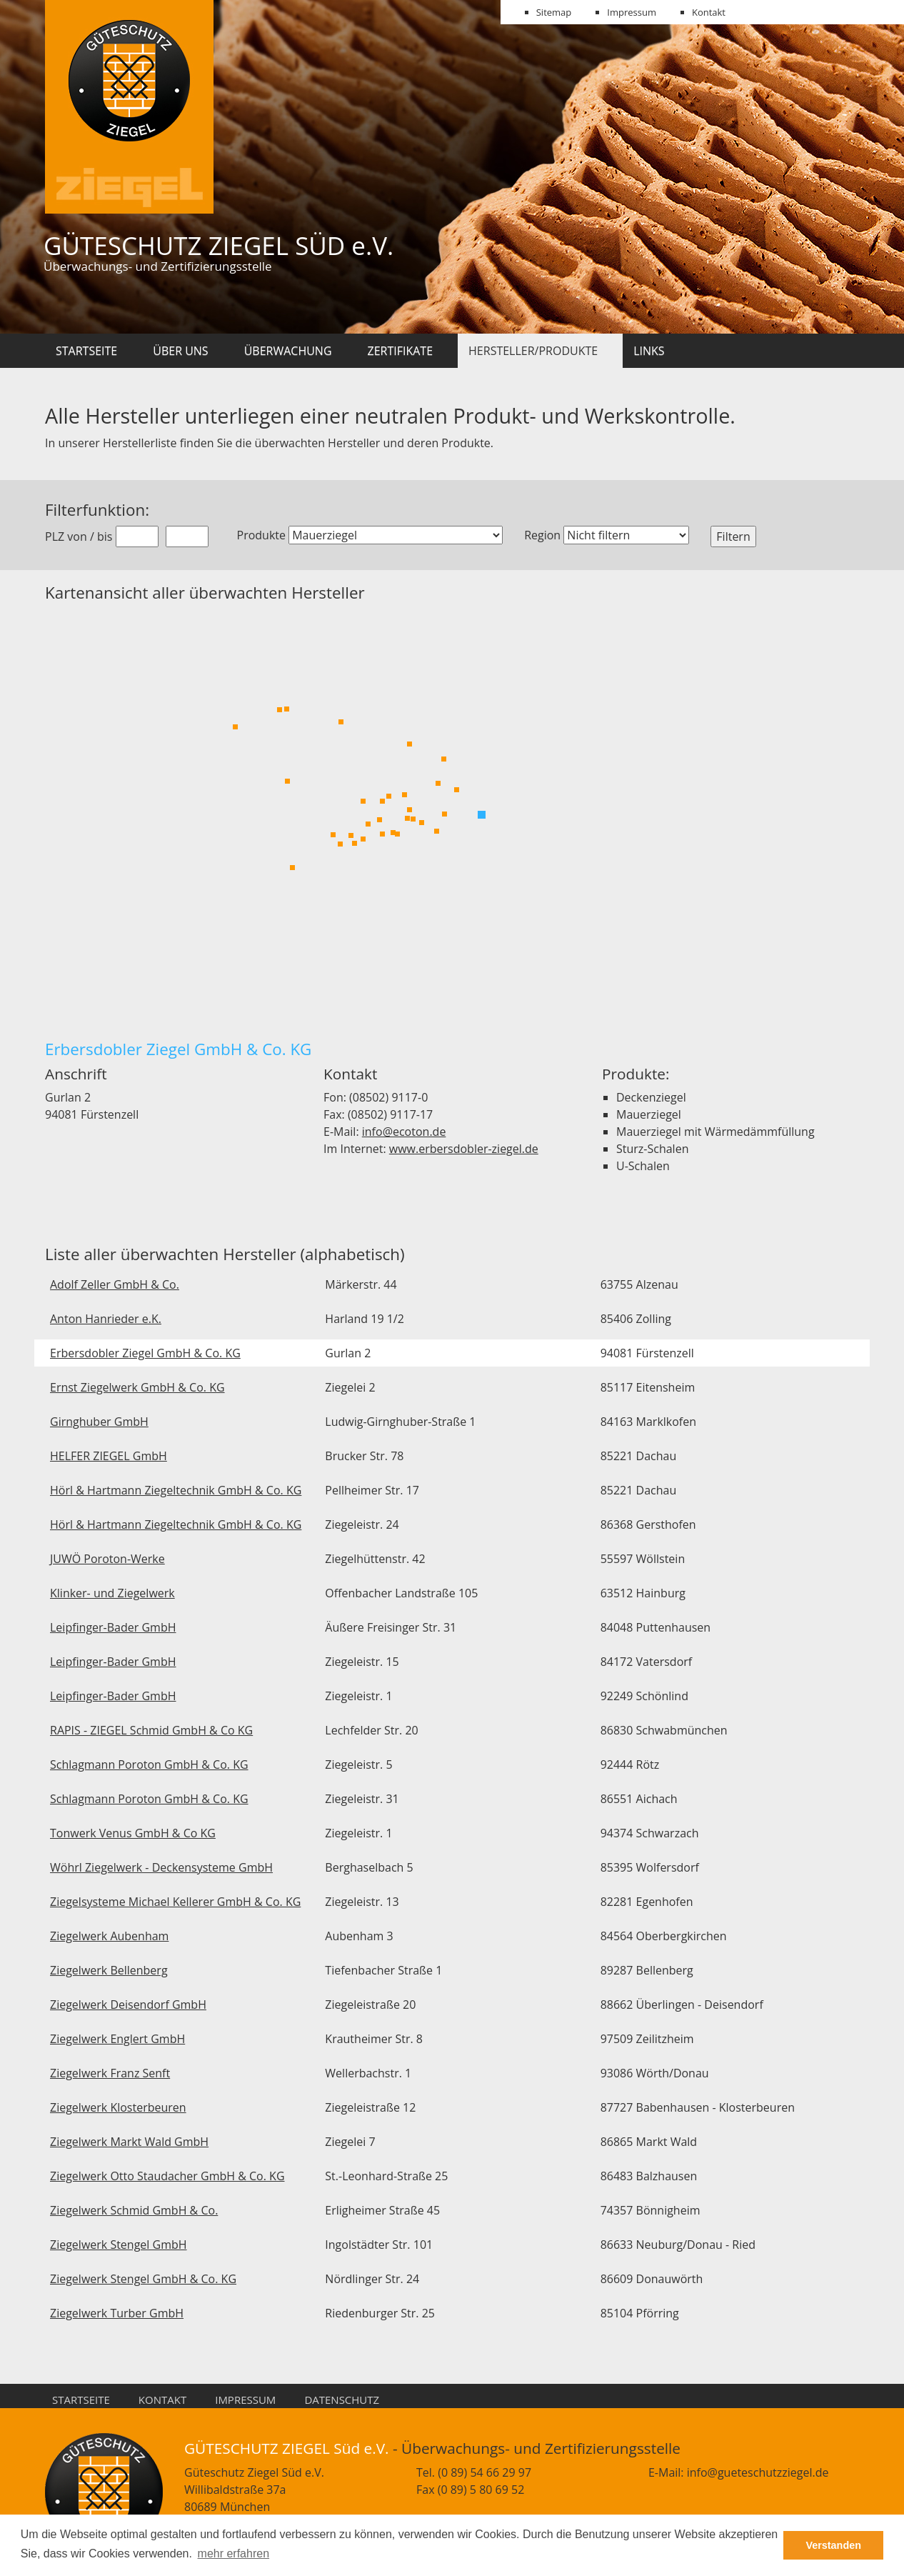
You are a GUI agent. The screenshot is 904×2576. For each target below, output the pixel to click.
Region (542, 535)
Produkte (261, 535)
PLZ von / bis (78, 536)
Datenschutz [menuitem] (341, 2399)
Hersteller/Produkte (533, 351)
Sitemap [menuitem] (554, 12)
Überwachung (288, 351)
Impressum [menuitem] (631, 12)
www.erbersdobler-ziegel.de (463, 1149)
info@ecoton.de (404, 1131)
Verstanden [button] (833, 2545)
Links (648, 351)
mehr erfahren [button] (234, 2553)
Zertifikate (400, 351)
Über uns (180, 351)
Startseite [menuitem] (81, 2399)
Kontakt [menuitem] (708, 12)
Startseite (86, 351)
